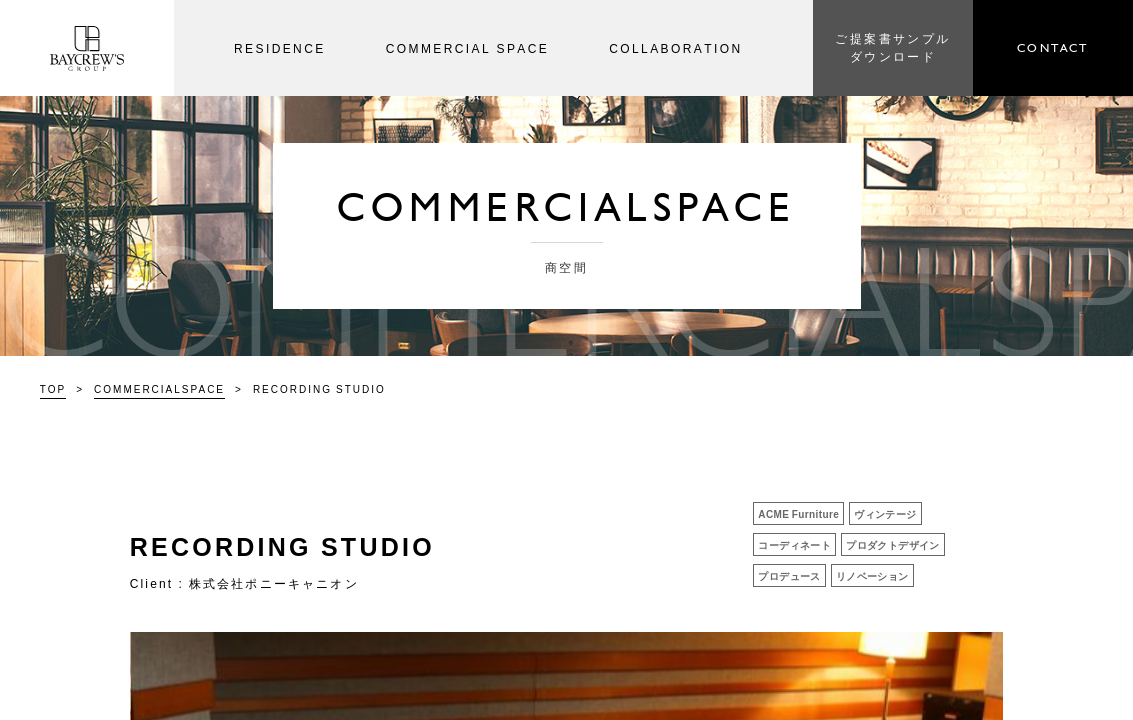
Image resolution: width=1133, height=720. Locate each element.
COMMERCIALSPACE (159, 388)
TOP (53, 388)
